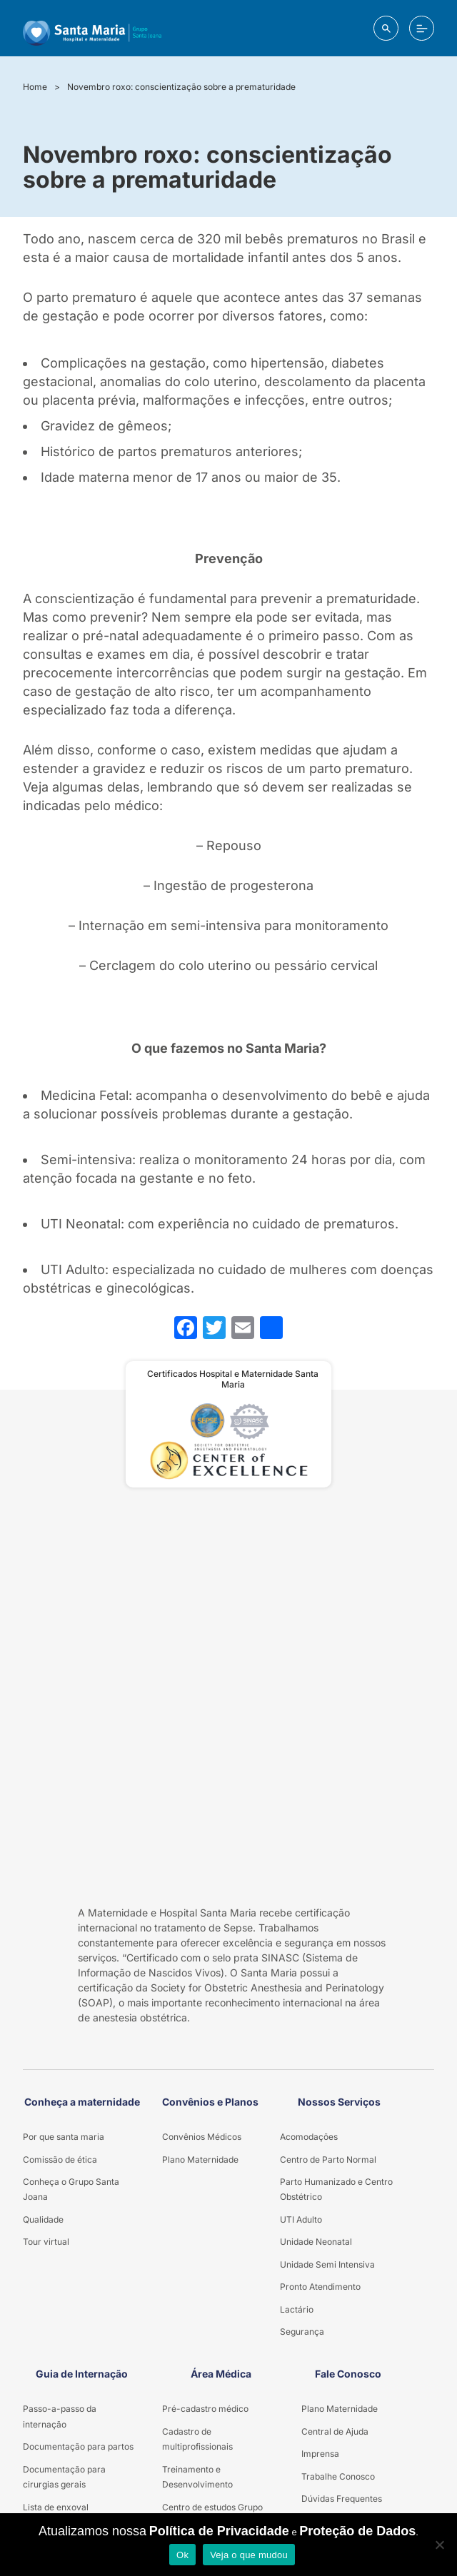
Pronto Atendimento (320, 2286)
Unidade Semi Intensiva (327, 2264)
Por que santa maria (63, 2136)
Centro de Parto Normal (328, 2159)
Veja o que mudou (249, 2555)
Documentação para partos (78, 2446)
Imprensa (320, 2453)
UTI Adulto (301, 2219)
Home (35, 86)
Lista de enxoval (56, 2507)
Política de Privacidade (219, 2531)
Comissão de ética (60, 2159)
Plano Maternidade (200, 2159)
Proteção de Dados (357, 2531)
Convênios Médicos (201, 2136)
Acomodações (309, 2136)
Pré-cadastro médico (205, 2408)
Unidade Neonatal (316, 2241)
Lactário (296, 2309)
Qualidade (43, 2219)
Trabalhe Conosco (338, 2476)
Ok (182, 2555)
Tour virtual (46, 2241)
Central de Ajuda (334, 2431)
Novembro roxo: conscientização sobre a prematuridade (181, 86)
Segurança (302, 2331)
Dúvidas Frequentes (341, 2498)
